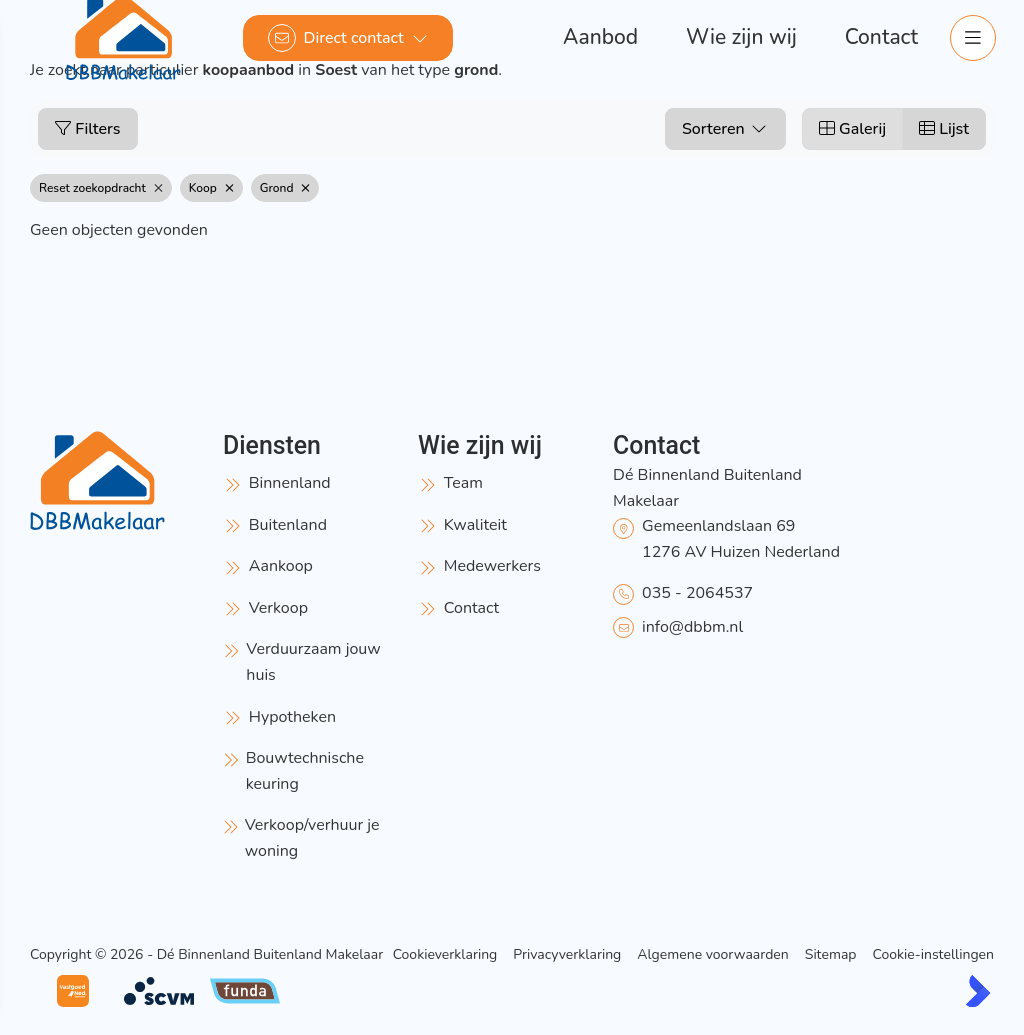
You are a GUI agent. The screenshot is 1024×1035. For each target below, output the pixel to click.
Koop (211, 188)
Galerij (852, 129)
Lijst (944, 129)
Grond (285, 188)
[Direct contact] (348, 38)
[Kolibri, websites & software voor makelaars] (978, 991)
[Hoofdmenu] (972, 38)
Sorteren (725, 129)
